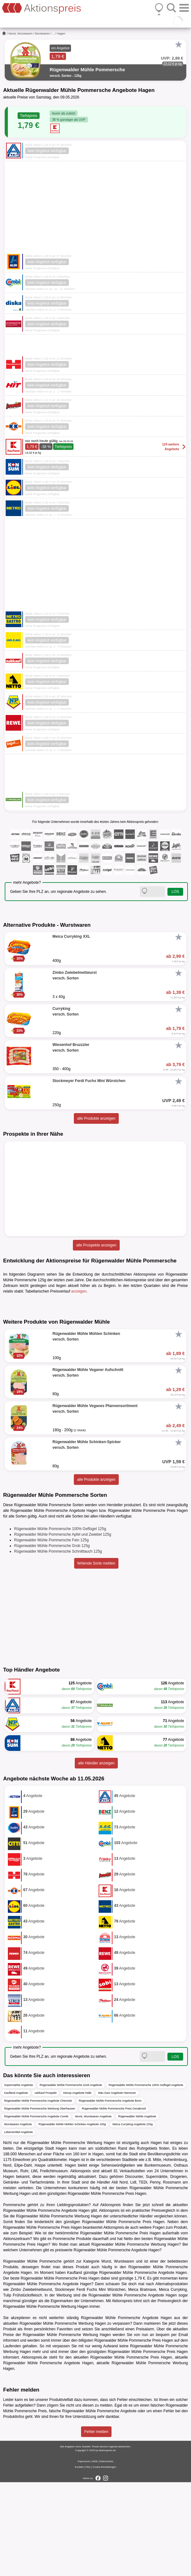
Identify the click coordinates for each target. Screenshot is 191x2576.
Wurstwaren (42, 33)
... (53, 33)
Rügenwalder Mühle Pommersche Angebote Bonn (110, 2194)
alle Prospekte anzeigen (96, 1245)
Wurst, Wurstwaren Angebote (93, 2210)
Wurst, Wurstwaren (20, 33)
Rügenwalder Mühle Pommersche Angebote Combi (36, 2210)
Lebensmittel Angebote (18, 2225)
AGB (94, 2555)
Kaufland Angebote (16, 2186)
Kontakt (79, 2560)
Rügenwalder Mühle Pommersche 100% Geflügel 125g (60, 1622)
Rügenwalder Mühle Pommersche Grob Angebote (71, 2178)
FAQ (87, 2560)
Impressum (84, 2555)
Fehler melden (96, 2525)
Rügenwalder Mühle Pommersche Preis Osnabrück (114, 2202)
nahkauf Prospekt (46, 2186)
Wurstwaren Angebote (18, 2218)
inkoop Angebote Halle (77, 2186)
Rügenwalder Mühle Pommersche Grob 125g (52, 1639)
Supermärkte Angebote (18, 2178)
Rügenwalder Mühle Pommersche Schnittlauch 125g (58, 1645)
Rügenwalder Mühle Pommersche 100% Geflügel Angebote (146, 2178)
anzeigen (79, 1291)
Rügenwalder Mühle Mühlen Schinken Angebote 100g (72, 2218)
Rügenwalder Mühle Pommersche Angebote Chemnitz (38, 2194)
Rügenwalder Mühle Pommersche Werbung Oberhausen (39, 2202)
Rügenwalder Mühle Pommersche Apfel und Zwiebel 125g (62, 1628)
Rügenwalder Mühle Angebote (137, 2210)
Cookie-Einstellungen (104, 2560)
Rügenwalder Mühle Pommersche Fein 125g (51, 1634)
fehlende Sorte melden (96, 1657)
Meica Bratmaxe (142, 2383)
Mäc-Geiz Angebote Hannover (117, 2186)
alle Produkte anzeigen (96, 1118)
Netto (128, 2332)
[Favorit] (178, 45)
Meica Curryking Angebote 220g (132, 2218)
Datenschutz (106, 2555)
